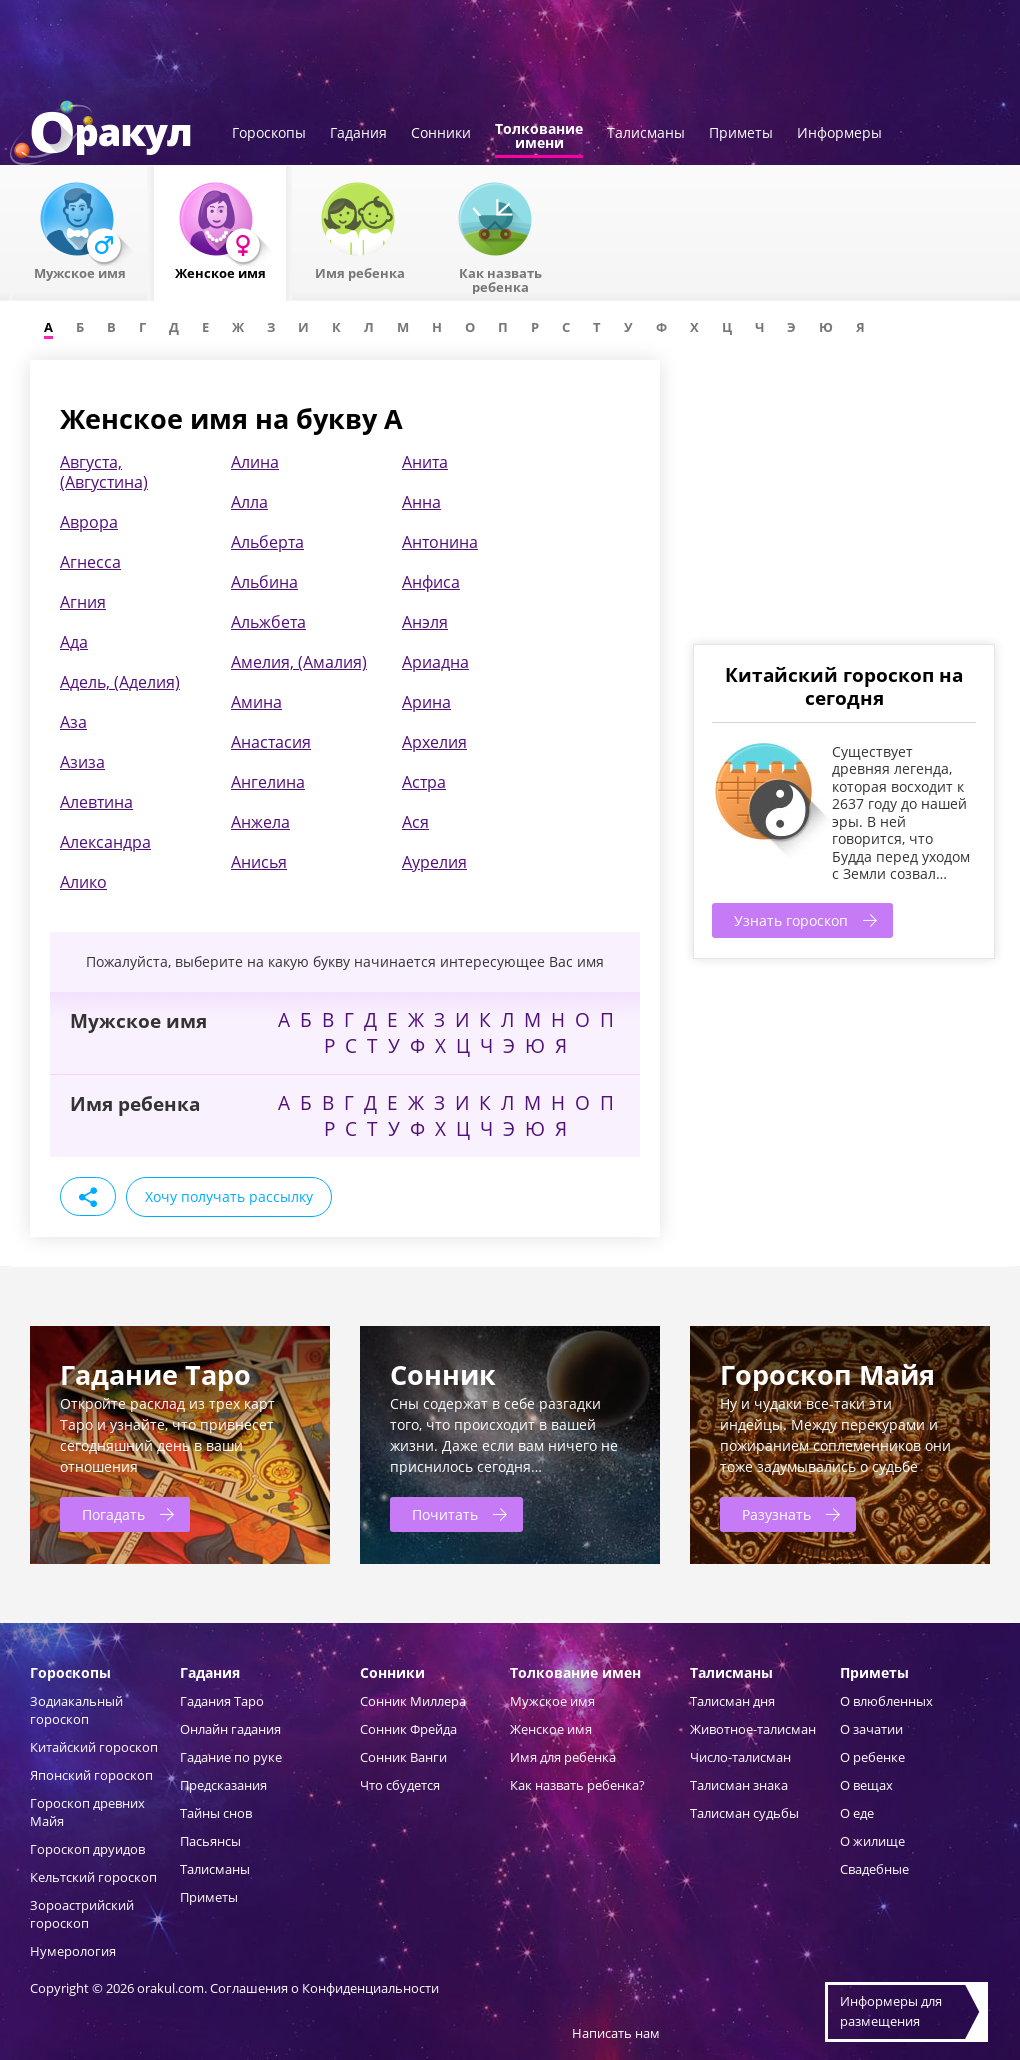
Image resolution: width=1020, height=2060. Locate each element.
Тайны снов (216, 1813)
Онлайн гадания (230, 1729)
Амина (256, 702)
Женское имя (551, 1729)
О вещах (866, 1785)
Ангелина (268, 782)
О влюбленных (886, 1701)
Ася (415, 822)
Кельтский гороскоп (93, 1877)
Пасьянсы (210, 1841)
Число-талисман (740, 1757)
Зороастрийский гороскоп (82, 1914)
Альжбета (268, 622)
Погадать (113, 1514)
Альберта (267, 542)
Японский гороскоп (91, 1775)
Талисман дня (732, 1701)
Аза (73, 722)
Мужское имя (552, 1701)
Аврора (89, 522)
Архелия (434, 742)
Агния (83, 602)
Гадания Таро (222, 1701)
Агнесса (90, 562)
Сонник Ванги (403, 1757)
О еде (857, 1813)
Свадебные (874, 1869)
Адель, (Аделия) (120, 682)
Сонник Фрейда (408, 1729)
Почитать (445, 1514)
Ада (74, 642)
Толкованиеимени (539, 137)
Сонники (441, 134)
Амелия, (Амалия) (299, 662)
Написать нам (616, 2033)
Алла (249, 502)
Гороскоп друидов (87, 1849)
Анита (425, 462)
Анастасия (271, 742)
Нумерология (73, 1951)
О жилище (872, 1841)
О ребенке (872, 1757)
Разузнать (776, 1514)
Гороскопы (269, 134)
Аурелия (434, 862)
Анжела (260, 822)
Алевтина (96, 802)
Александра (105, 842)
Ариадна (435, 662)
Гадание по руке (231, 1757)
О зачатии (871, 1729)
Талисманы (646, 134)
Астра (424, 782)
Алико (83, 882)
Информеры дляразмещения (891, 2011)
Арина (426, 702)
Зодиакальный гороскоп (76, 1710)
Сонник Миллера (413, 1701)
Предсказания (223, 1785)
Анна (421, 502)
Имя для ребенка (563, 1757)
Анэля (425, 622)
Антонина (440, 542)
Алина (255, 462)
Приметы (741, 134)
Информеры (839, 134)
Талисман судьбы (744, 1813)
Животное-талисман (753, 1729)
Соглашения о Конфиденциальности (324, 1988)
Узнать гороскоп (791, 920)
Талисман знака (739, 1785)
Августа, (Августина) (104, 472)
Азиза (82, 762)
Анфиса (431, 582)
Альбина (264, 582)
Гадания (358, 134)
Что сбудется (400, 1785)
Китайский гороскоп (94, 1747)
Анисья (259, 862)
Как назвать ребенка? (577, 1785)
